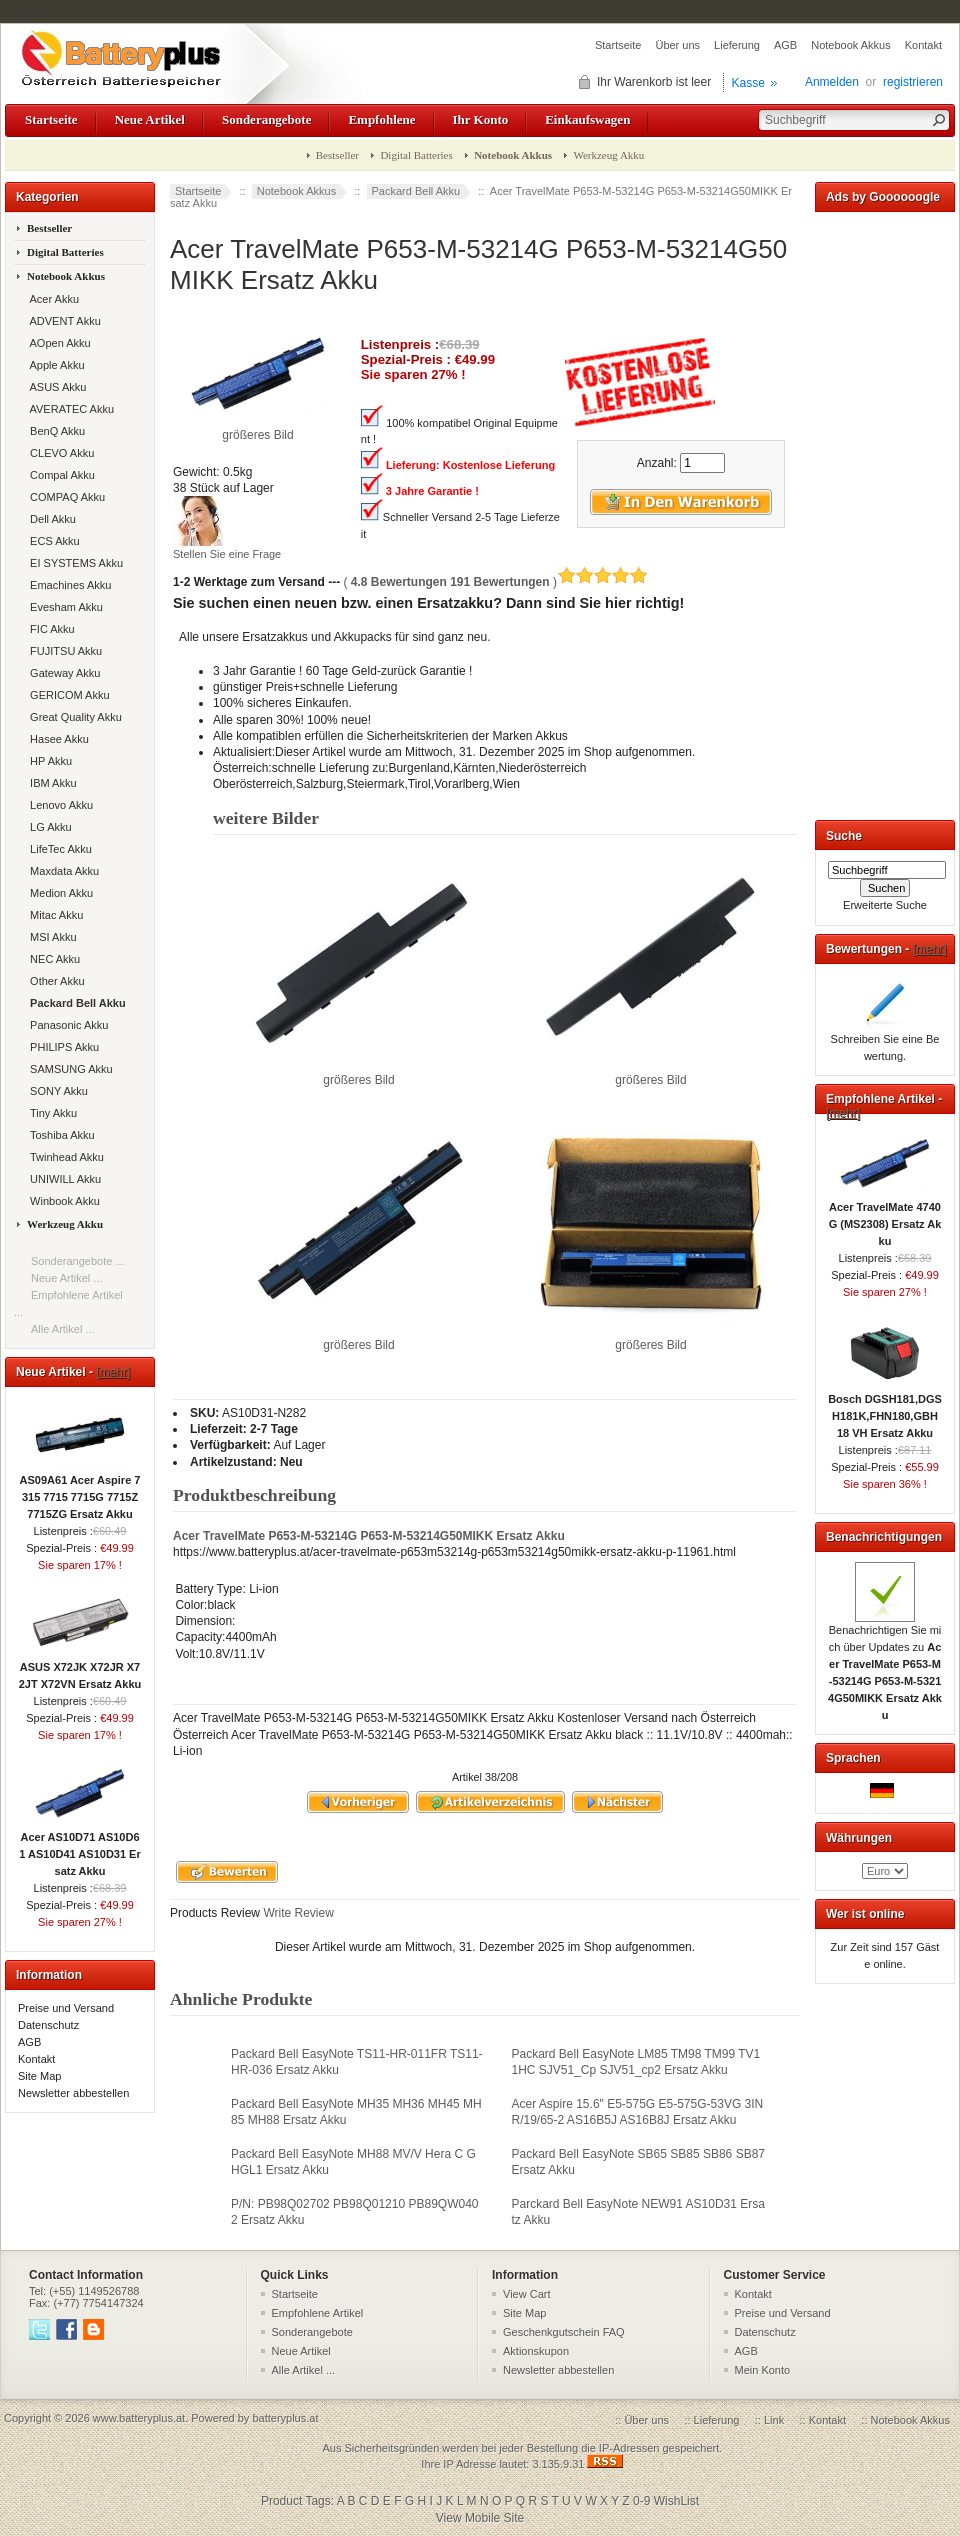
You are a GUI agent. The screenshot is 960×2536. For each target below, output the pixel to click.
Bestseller (337, 155)
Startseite (618, 45)
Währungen (859, 1838)
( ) (495, 582)
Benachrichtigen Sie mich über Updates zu (885, 1666)
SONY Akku (56, 1091)
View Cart (526, 2294)
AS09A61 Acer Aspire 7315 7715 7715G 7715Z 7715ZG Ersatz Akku (80, 1491)
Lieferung (737, 45)
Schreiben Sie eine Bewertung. (885, 1041)
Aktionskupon (536, 2351)
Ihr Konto (481, 119)
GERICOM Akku (67, 695)
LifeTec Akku (58, 849)
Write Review (297, 1913)
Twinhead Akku (64, 1157)
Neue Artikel (150, 119)
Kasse (748, 83)
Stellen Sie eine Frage (227, 554)
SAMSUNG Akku (68, 1069)
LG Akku (48, 827)
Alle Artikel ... (63, 1329)
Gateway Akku (62, 673)
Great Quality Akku (73, 717)
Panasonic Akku (66, 1025)
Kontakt (923, 45)
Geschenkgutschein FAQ (564, 2332)
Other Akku (54, 981)
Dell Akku (50, 519)
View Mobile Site (480, 2518)
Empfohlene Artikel (318, 2313)
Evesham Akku (63, 607)
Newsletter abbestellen (73, 2093)
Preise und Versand (66, 2008)
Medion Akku (58, 893)
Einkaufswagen (587, 119)
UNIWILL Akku (62, 1179)
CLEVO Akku (59, 453)
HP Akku (48, 761)
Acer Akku (51, 299)
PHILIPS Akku (61, 1047)
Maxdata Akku (61, 871)
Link (774, 2420)
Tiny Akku (50, 1113)
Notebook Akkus (851, 45)
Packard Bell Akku (416, 191)
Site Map (39, 2076)
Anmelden (832, 82)
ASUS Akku (55, 387)
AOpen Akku (57, 343)
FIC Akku (49, 629)
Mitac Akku (53, 915)
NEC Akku (52, 959)
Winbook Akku (62, 1201)
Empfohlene (381, 119)
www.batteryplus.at (139, 2418)
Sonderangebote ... (78, 1261)
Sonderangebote (266, 119)
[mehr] (113, 1372)
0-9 (641, 2501)
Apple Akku (54, 365)
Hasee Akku (56, 739)
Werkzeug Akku (608, 155)
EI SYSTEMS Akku (73, 563)
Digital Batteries (416, 155)
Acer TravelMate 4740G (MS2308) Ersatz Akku (885, 1218)
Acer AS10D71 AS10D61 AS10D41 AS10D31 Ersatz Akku (79, 1848)
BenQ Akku (54, 431)
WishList (676, 2501)
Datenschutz (48, 2025)
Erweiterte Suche (885, 905)
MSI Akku (50, 937)
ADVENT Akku (62, 321)
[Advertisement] (885, 512)
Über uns (677, 45)
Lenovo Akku (58, 805)
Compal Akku (59, 475)
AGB (785, 45)
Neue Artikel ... (67, 1278)
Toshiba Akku (59, 1135)
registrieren (913, 82)
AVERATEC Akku (69, 409)
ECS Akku (52, 541)
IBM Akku (50, 783)
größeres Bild (359, 1074)
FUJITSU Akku (63, 651)
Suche (844, 836)
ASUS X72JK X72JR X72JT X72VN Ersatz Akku (80, 1669)
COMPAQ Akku (64, 497)
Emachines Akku (67, 585)
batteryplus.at (285, 2418)
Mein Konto (763, 2370)
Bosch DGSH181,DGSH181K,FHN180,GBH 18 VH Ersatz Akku (885, 1410)
